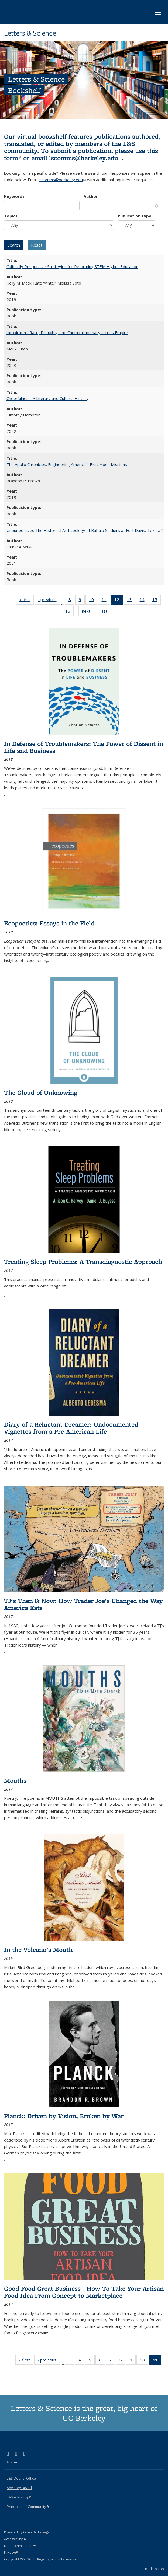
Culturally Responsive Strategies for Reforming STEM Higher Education (72, 266)
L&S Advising (19, 2497)
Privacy (11, 2552)
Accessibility (15, 2539)
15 (156, 600)
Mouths (15, 1780)
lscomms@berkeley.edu (85, 158)
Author (91, 196)
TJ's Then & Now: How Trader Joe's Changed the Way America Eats (83, 1604)
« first (26, 600)
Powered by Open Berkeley (26, 2532)
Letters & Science (30, 33)
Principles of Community (28, 2506)
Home (12, 2462)
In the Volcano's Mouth (38, 1949)
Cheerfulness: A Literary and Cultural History (47, 398)
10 (93, 600)
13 (131, 600)
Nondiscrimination (20, 2545)
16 (69, 612)
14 (144, 600)
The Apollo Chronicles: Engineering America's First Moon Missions (66, 464)
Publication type (134, 216)
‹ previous (49, 600)
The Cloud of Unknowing (40, 1092)
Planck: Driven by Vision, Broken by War (64, 2116)
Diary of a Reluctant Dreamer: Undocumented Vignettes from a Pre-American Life (71, 1428)
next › (89, 612)
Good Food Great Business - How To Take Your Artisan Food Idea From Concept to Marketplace (84, 2292)
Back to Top (154, 2568)
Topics (11, 216)
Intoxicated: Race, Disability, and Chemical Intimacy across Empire (67, 332)
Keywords (14, 196)
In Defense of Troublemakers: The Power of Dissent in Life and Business (83, 747)
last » (107, 612)
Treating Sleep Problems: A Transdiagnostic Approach (83, 1261)
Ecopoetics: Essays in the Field (49, 923)
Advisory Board (19, 2487)
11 (106, 600)
